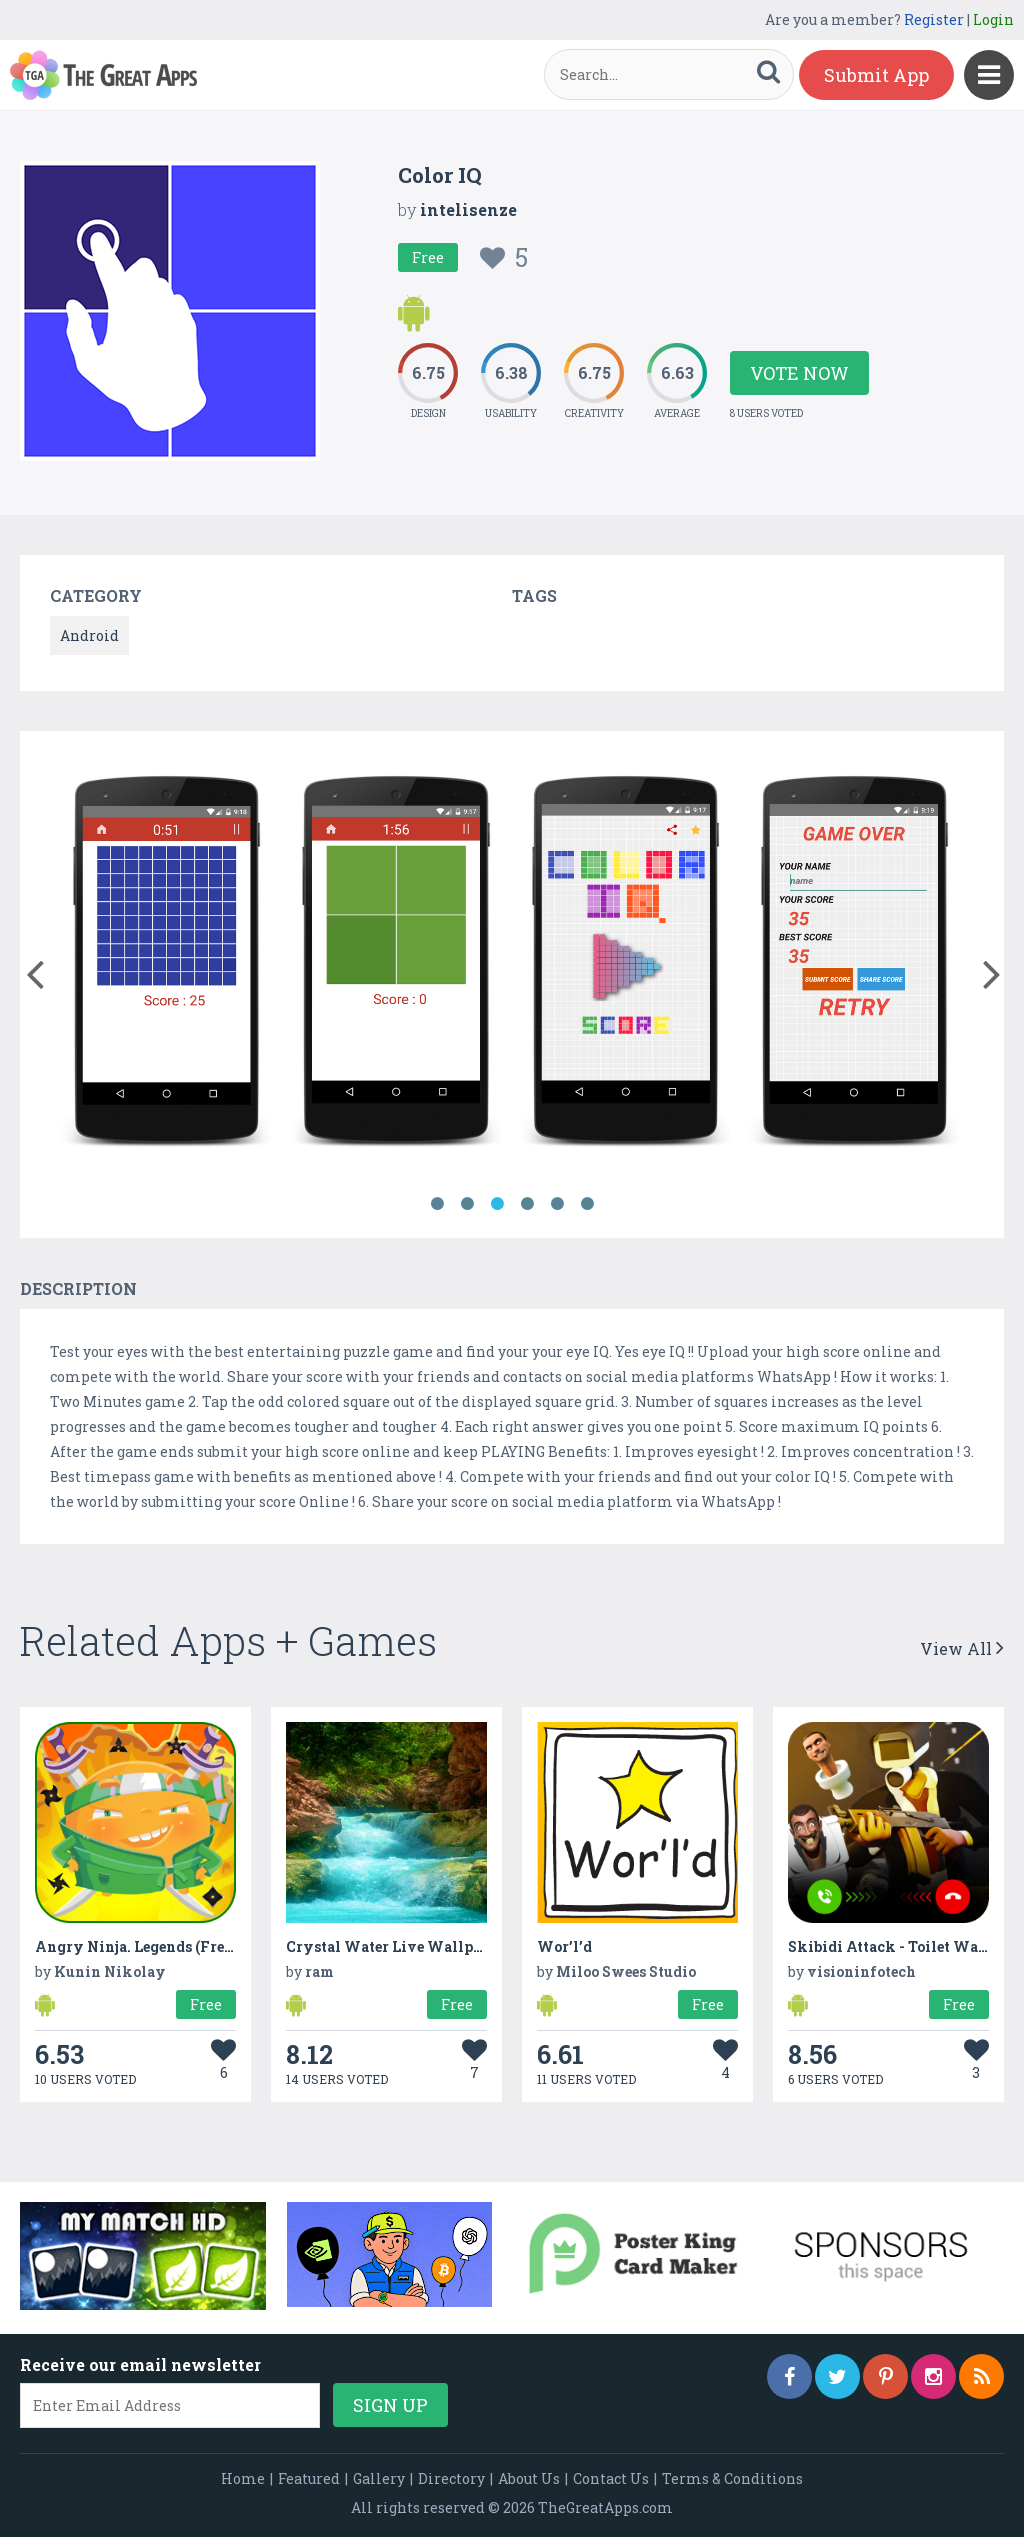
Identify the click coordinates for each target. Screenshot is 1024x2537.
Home (243, 2478)
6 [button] (587, 1204)
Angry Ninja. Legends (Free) (136, 1946)
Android (89, 635)
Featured (309, 2478)
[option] (164, 964)
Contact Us (611, 2478)
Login (993, 19)
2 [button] (467, 1204)
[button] (34, 970)
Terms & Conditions (732, 2478)
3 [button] (497, 1204)
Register (934, 19)
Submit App (876, 75)
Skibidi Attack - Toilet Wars (890, 1946)
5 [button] (557, 1204)
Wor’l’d (564, 1946)
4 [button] (527, 1204)
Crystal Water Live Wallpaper (395, 1946)
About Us (529, 2478)
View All (962, 1648)
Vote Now (799, 373)
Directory (451, 2478)
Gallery (379, 2478)
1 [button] (437, 1204)
